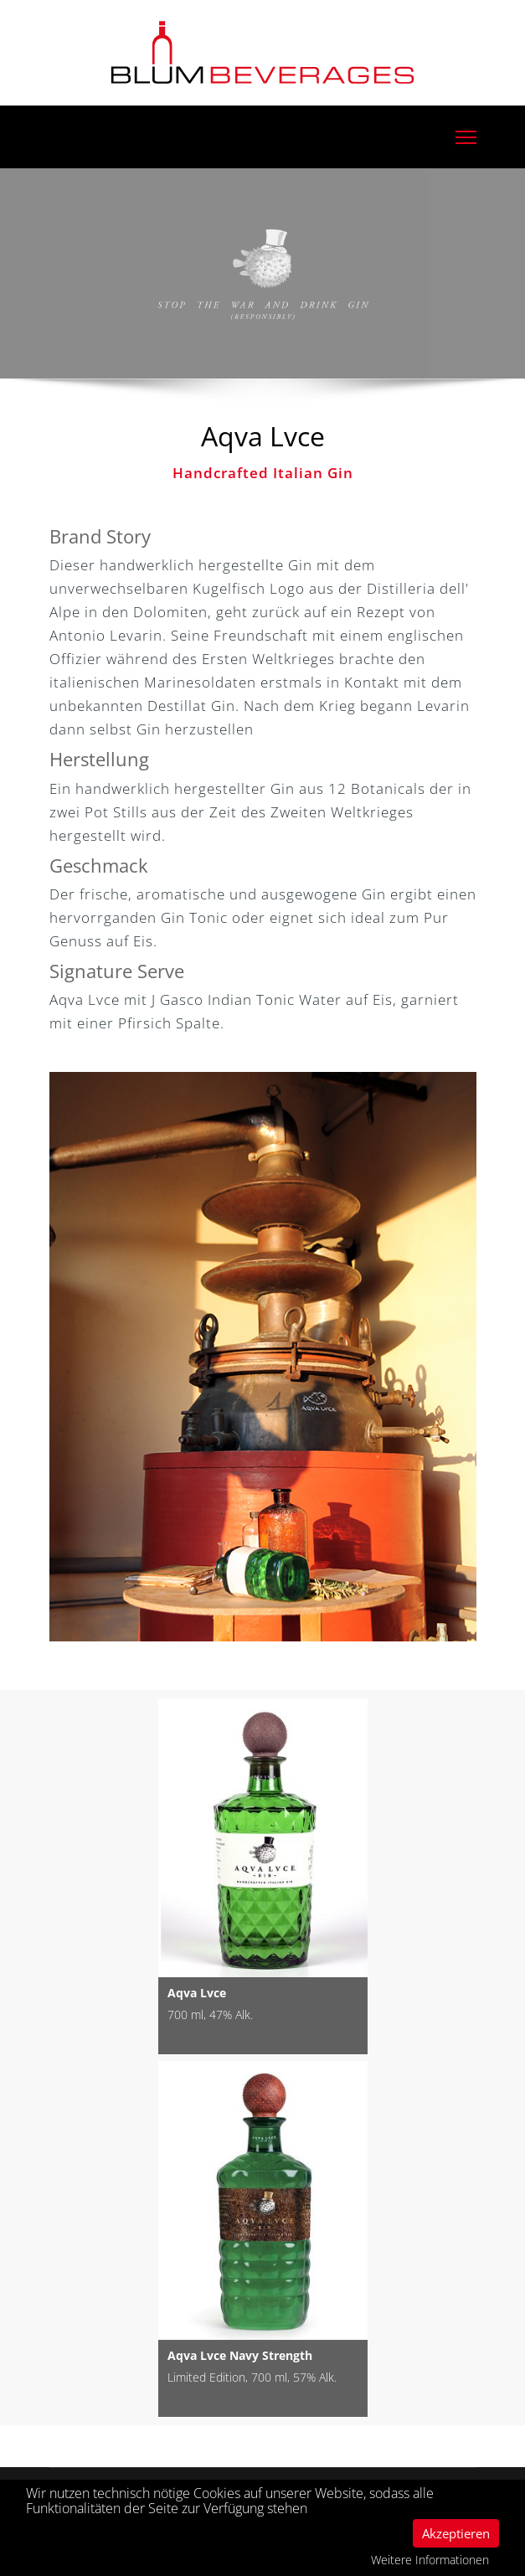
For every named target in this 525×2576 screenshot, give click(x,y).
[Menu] (466, 137)
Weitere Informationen (430, 2560)
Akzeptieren (456, 2533)
